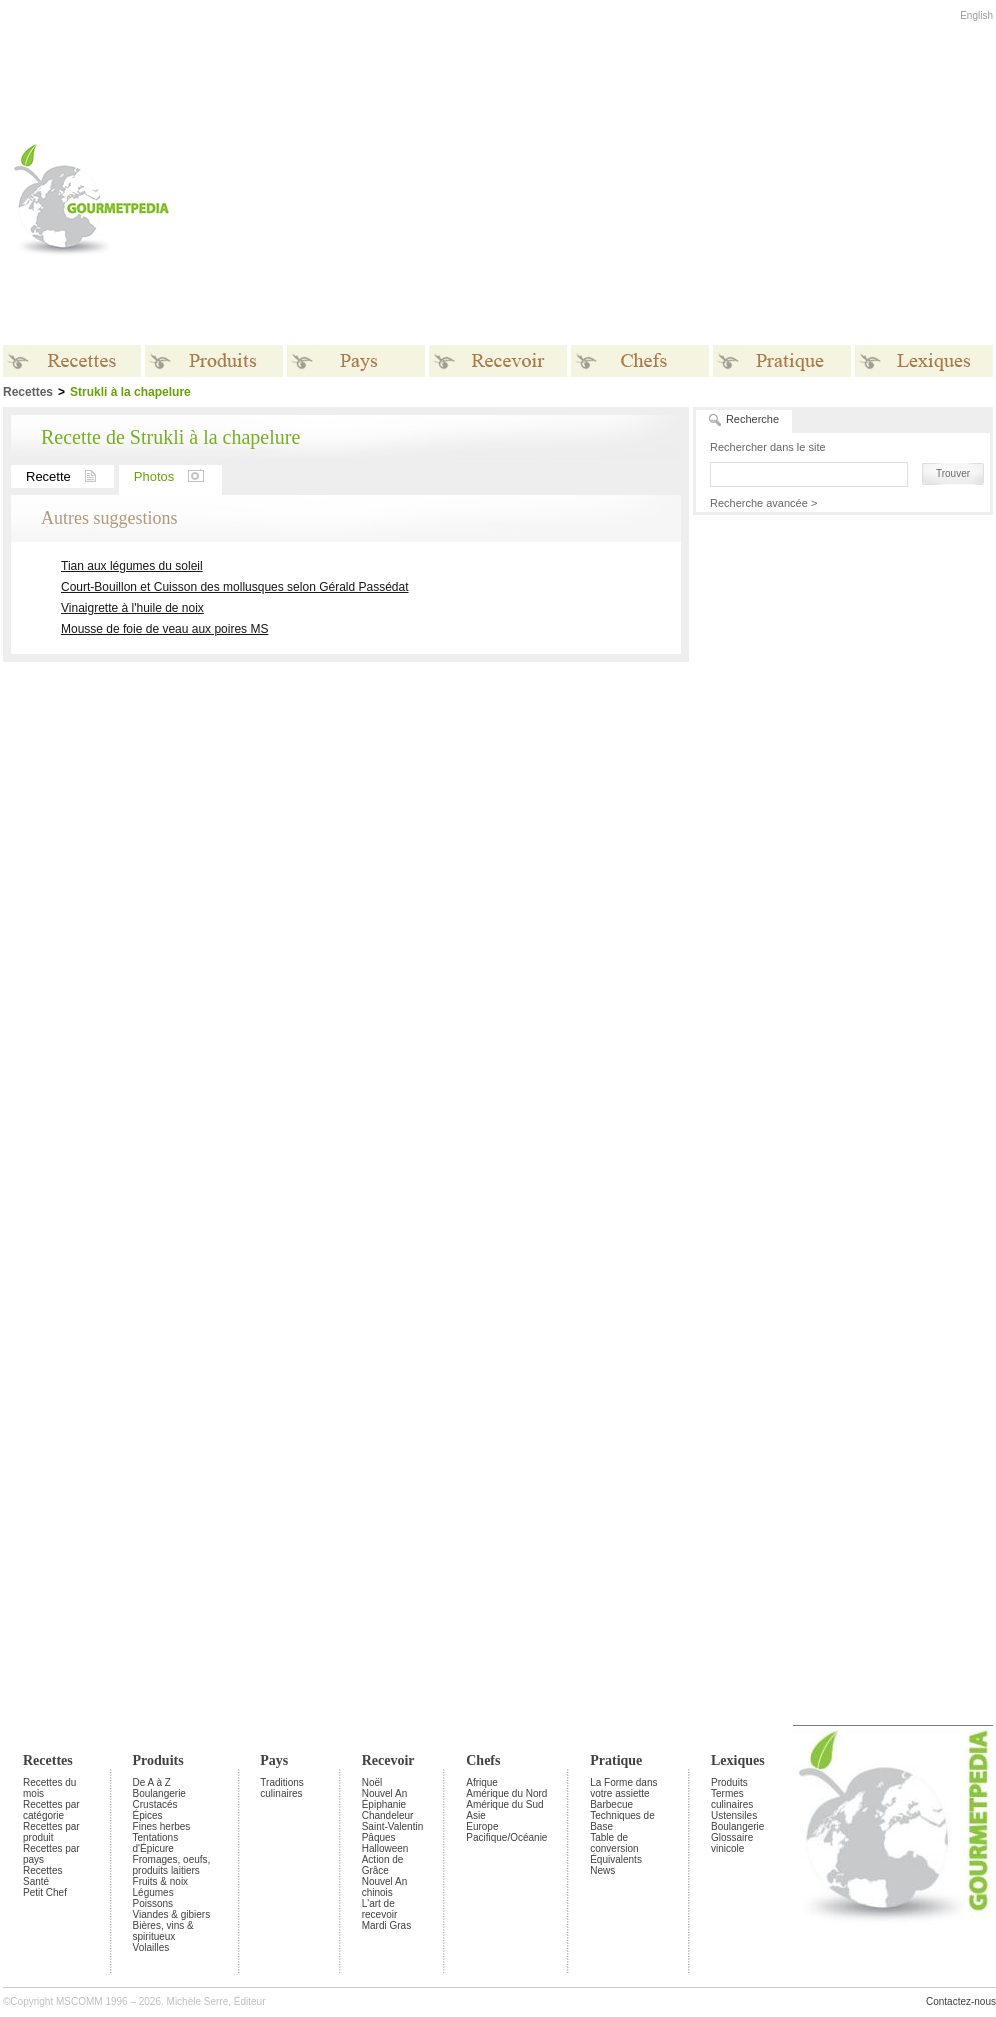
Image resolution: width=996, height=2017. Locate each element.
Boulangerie (159, 1793)
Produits (158, 1760)
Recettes (48, 1760)
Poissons (153, 1903)
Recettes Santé (42, 1876)
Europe (482, 1826)
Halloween (385, 1848)
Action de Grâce (383, 1865)
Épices (148, 1815)
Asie (475, 1815)
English (976, 15)
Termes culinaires (732, 1799)
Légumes (153, 1892)
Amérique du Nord (506, 1793)
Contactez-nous (961, 2001)
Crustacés (155, 1804)
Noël (372, 1782)
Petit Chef (45, 1892)
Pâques (379, 1837)
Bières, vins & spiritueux (163, 1931)
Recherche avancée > (763, 503)
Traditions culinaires (282, 1788)
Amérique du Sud (504, 1804)
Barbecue (611, 1804)
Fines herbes (162, 1826)
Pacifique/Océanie (506, 1837)
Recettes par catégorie (51, 1810)
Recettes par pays (51, 1854)
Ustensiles (734, 1815)
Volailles (151, 1947)
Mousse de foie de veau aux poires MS (164, 629)
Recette (70, 476)
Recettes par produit (51, 1832)
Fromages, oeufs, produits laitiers (172, 1865)
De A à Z (152, 1782)
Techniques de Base (622, 1821)
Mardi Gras (386, 1925)
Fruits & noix (161, 1881)
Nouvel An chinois (385, 1887)
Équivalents (616, 1859)
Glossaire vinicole (732, 1843)
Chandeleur (388, 1815)
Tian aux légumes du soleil (132, 566)
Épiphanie (384, 1804)
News (602, 1870)
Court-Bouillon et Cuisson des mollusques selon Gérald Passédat (235, 587)
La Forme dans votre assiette (623, 1788)
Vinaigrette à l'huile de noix (132, 608)
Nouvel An (385, 1793)
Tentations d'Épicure (156, 1843)
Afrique (482, 1782)
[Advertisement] (538, 199)
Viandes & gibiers (172, 1914)
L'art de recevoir (380, 1909)
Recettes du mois (49, 1788)
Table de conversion (614, 1843)
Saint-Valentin (393, 1826)
